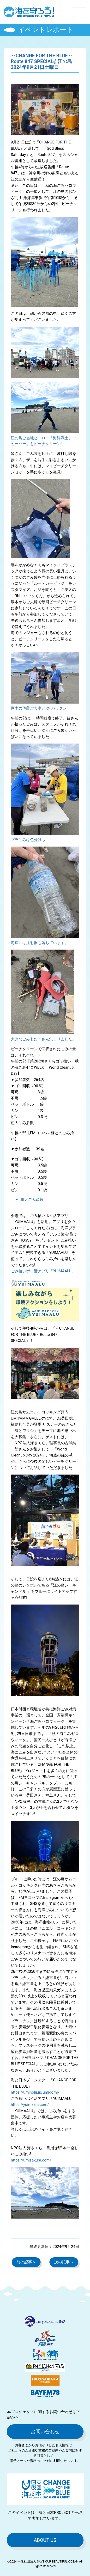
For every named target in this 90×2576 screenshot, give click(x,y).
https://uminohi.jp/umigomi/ (35, 2092)
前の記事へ (26, 2262)
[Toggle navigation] (79, 12)
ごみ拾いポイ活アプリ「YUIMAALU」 (43, 1271)
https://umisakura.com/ (31, 2160)
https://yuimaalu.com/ (30, 2104)
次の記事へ (63, 2262)
